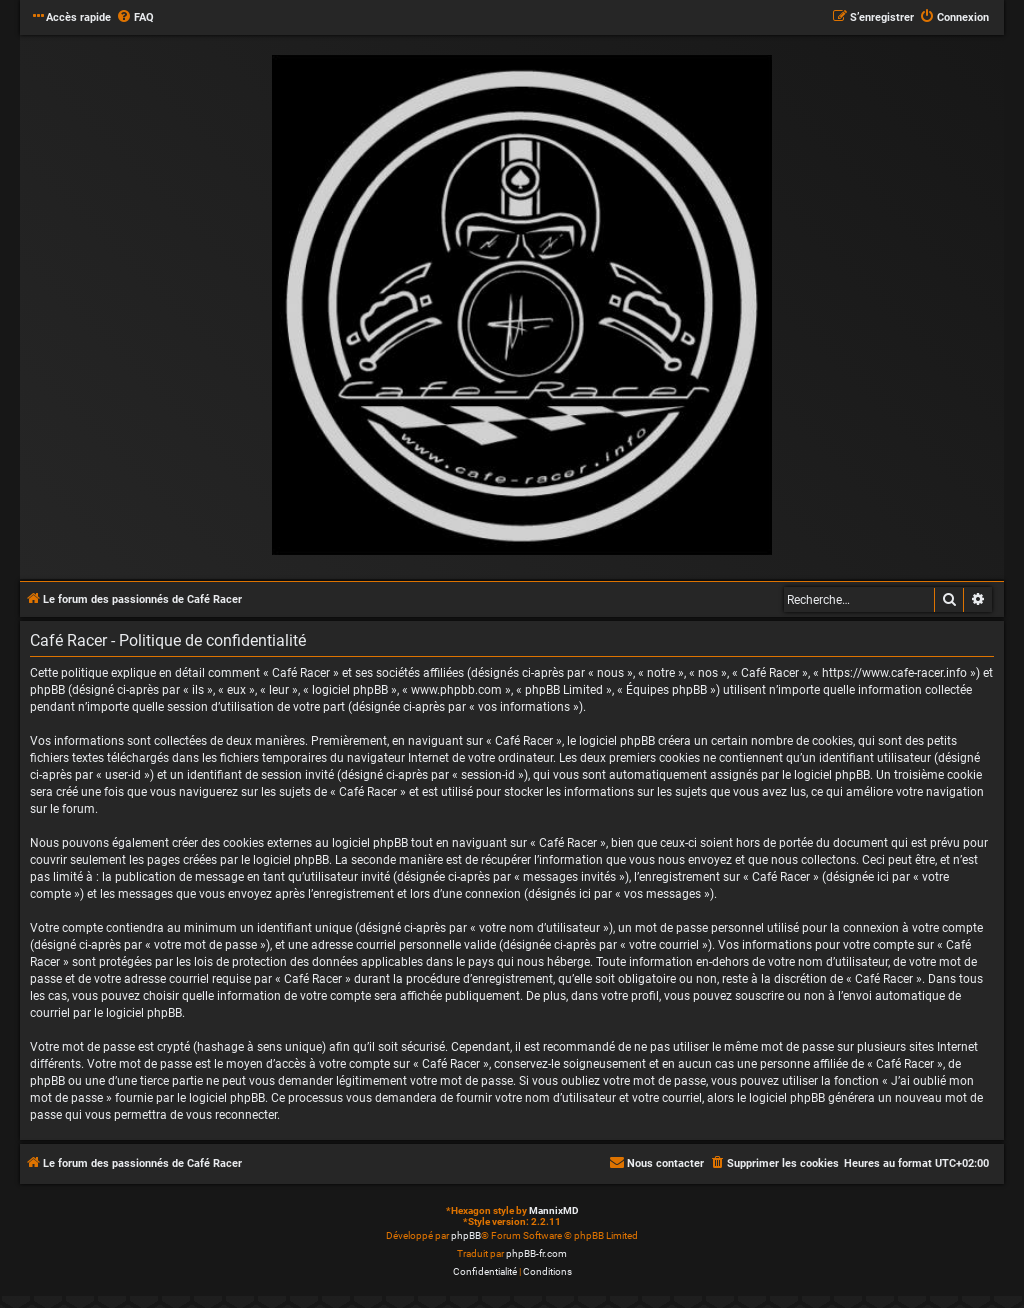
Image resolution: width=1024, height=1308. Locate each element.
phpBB (466, 1235)
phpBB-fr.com (536, 1253)
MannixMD (554, 1210)
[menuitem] (135, 18)
